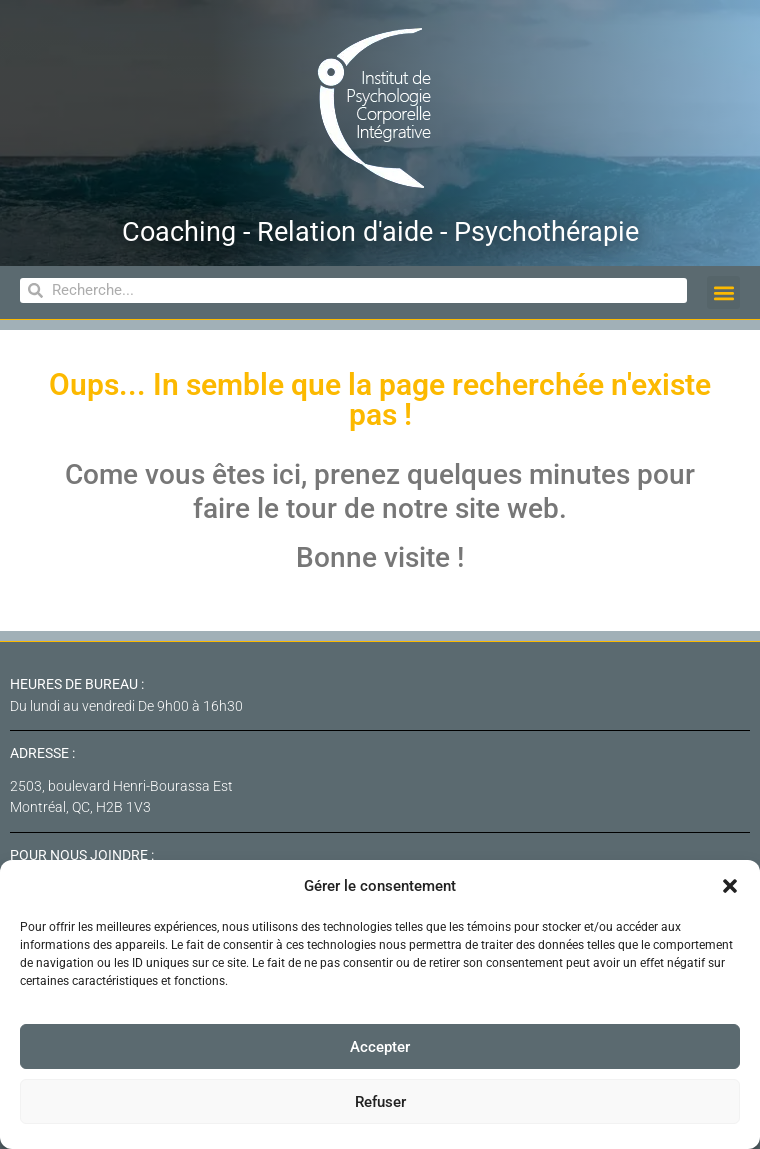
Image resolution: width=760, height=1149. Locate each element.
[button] (730, 886)
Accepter (380, 1047)
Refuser (380, 1102)
